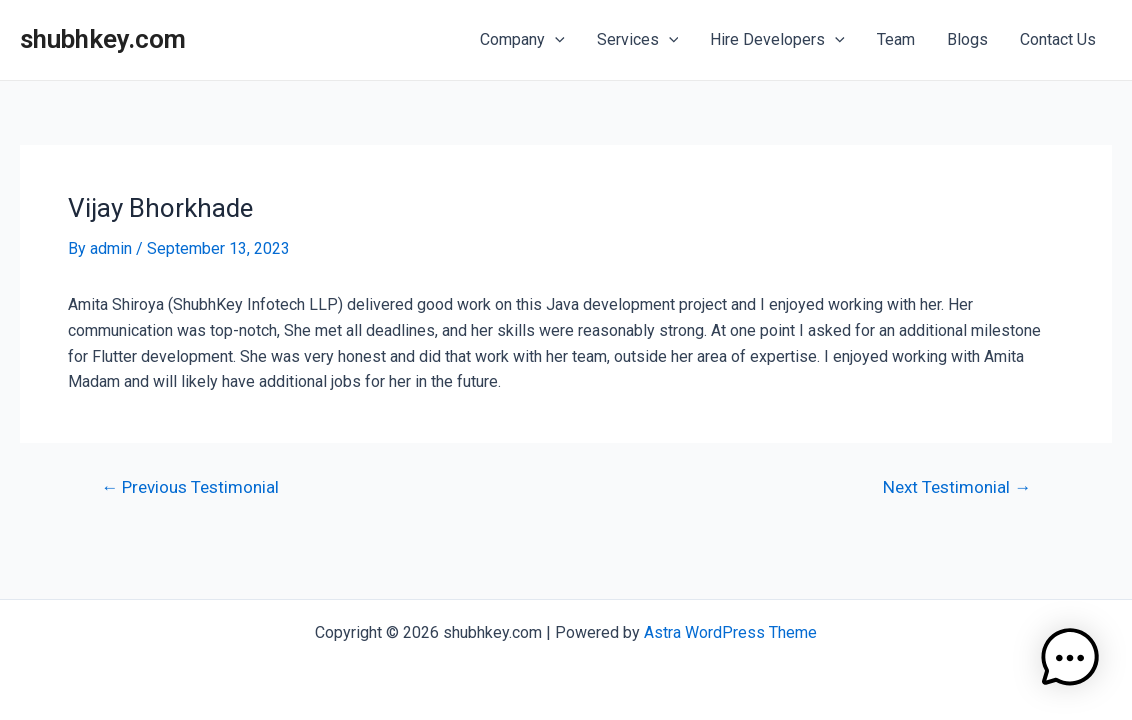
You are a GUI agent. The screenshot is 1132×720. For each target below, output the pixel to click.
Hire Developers (777, 40)
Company (522, 40)
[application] (555, 40)
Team (896, 39)
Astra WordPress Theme (730, 632)
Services (638, 40)
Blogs (967, 39)
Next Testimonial (957, 487)
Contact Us (1058, 39)
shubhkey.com (103, 39)
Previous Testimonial (190, 487)
